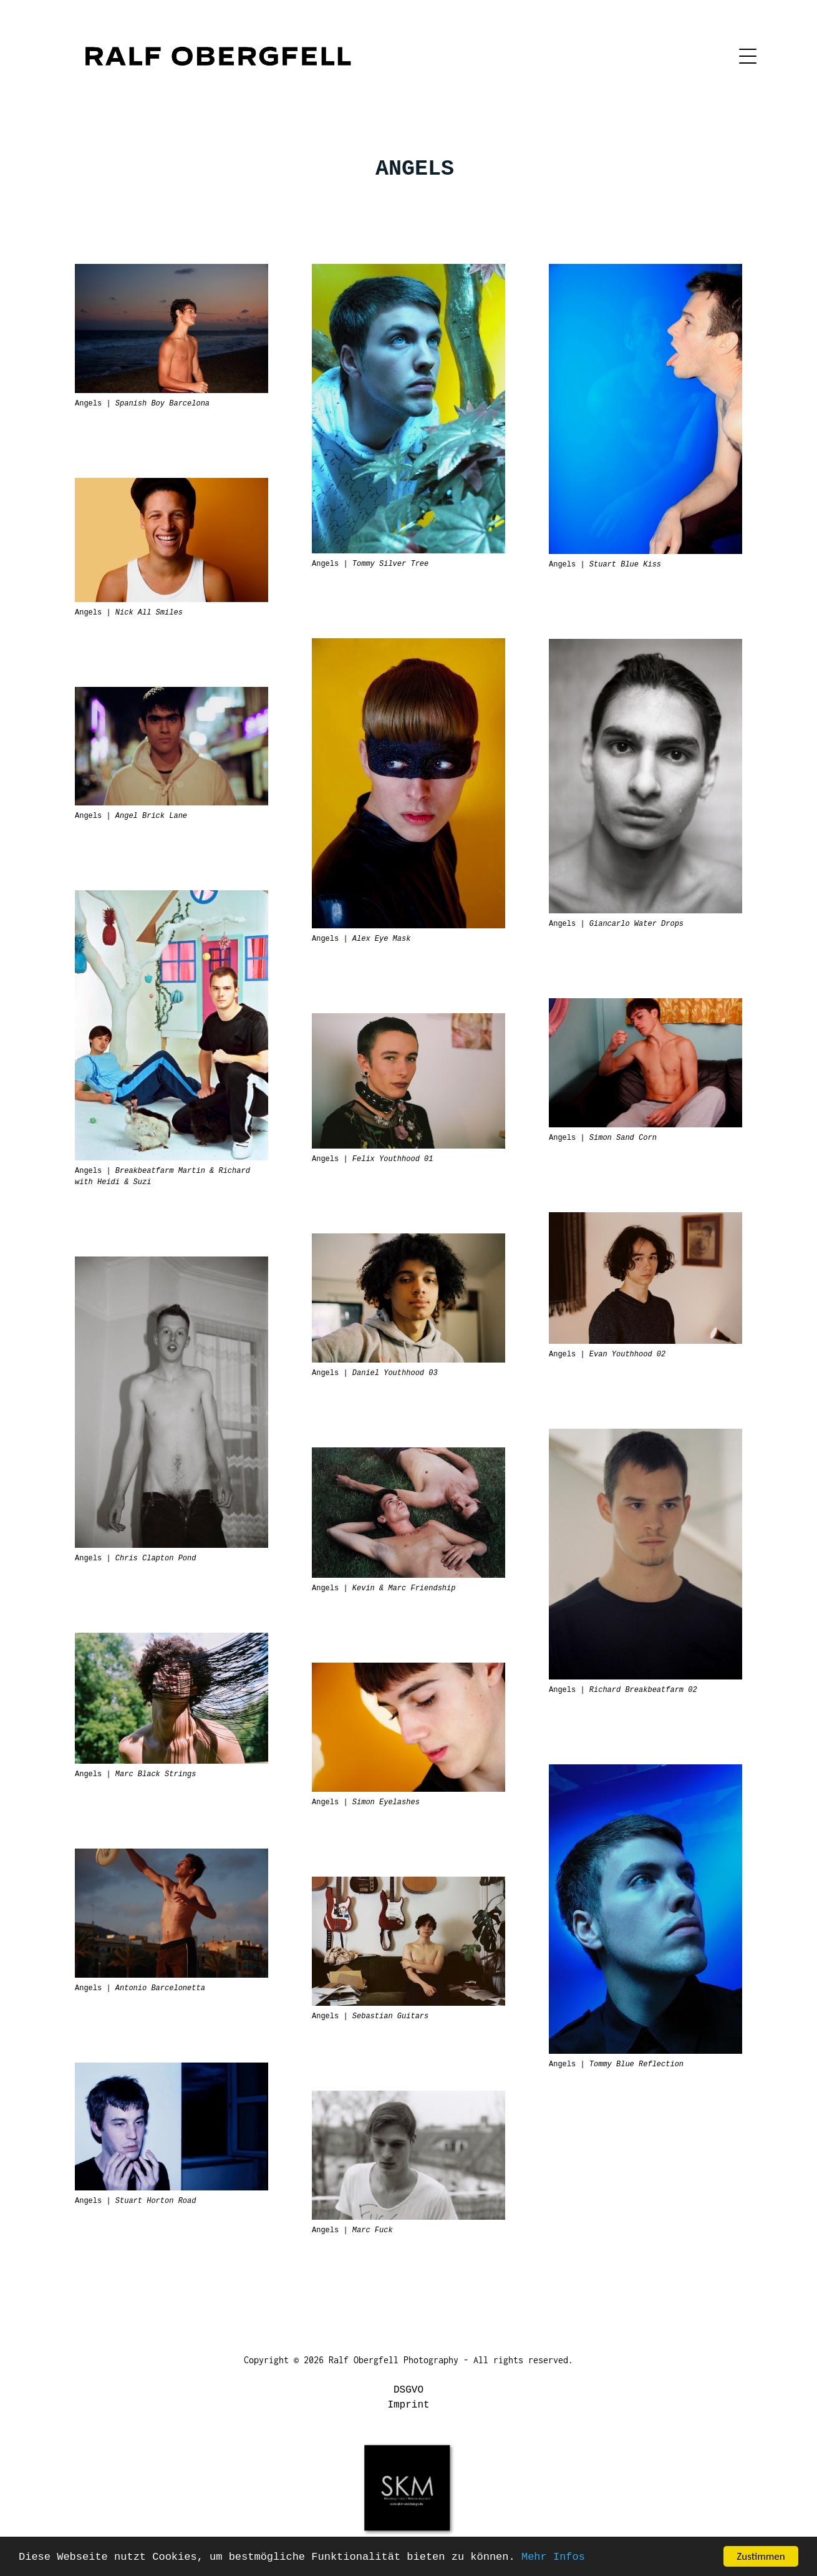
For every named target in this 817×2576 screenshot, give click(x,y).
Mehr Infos (553, 2557)
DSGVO (408, 2390)
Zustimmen (761, 2556)
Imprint (408, 2405)
